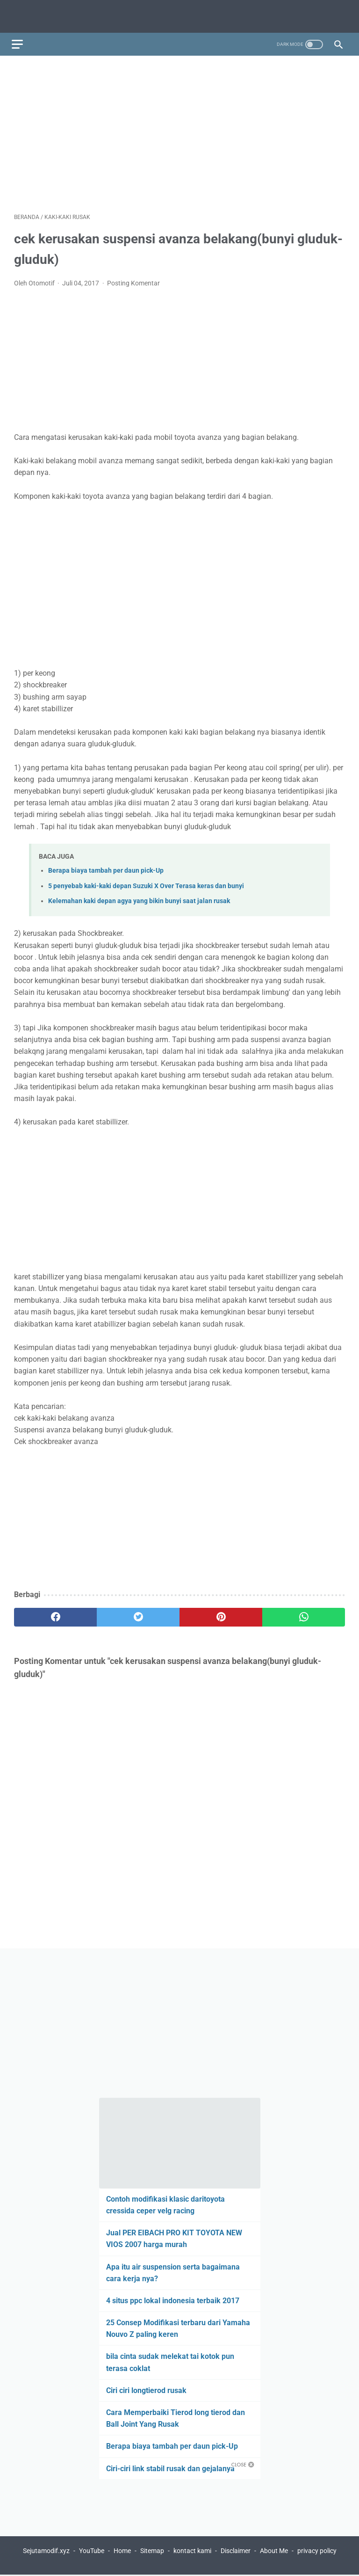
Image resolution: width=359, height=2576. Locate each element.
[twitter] (138, 1612)
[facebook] (55, 1612)
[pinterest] (221, 1612)
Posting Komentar (133, 277)
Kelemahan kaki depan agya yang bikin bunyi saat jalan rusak (139, 895)
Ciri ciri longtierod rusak (146, 2389)
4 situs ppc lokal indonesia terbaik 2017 (172, 2299)
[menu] (19, 36)
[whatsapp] (303, 1612)
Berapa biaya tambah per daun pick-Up (106, 865)
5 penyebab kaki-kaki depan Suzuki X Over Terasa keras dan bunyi (146, 880)
